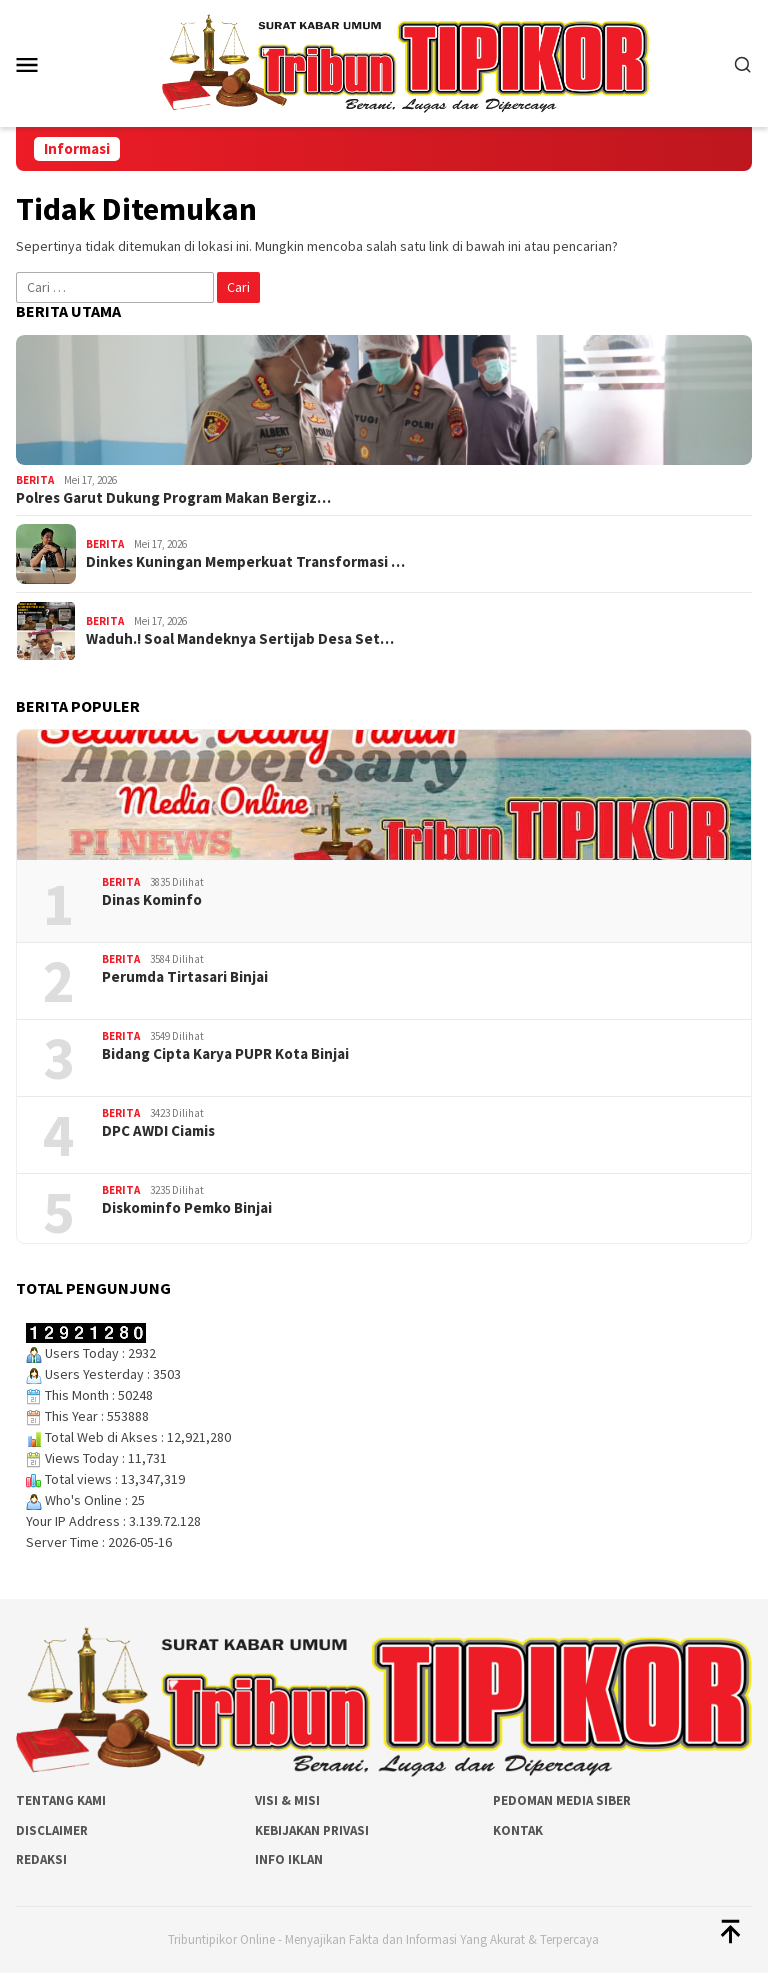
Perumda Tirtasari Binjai (185, 977)
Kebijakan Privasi (312, 1830)
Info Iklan (289, 1859)
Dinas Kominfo (152, 900)
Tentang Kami (61, 1800)
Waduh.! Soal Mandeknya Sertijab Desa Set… (240, 639)
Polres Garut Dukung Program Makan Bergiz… (173, 498)
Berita (35, 480)
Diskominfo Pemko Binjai (187, 1208)
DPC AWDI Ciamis (158, 1131)
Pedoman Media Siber (562, 1800)
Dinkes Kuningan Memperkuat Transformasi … (245, 562)
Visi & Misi (287, 1800)
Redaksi (41, 1859)
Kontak (518, 1830)
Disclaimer (52, 1830)
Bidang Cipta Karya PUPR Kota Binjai (225, 1054)
